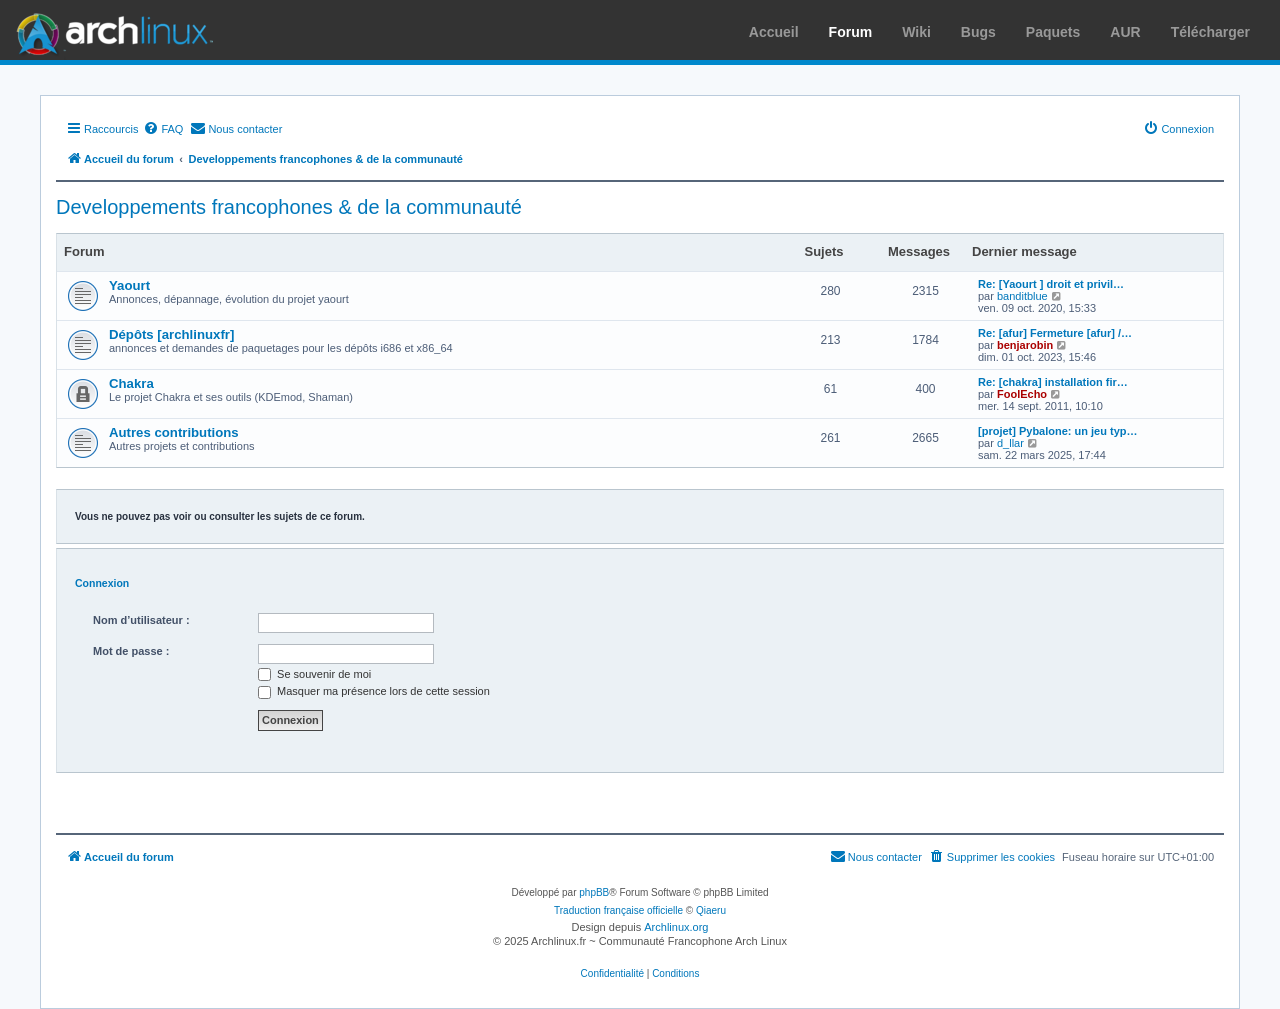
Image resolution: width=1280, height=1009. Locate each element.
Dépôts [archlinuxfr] (171, 334)
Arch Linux (110, 30)
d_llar (1010, 443)
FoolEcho (1022, 394)
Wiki (916, 32)
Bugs (978, 32)
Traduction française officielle (618, 910)
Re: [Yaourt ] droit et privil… (1051, 284)
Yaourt (129, 285)
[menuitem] (163, 129)
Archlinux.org (676, 927)
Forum (851, 32)
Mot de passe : (131, 651)
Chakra (131, 383)
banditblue (1022, 296)
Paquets (1053, 32)
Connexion (102, 583)
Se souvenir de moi (314, 674)
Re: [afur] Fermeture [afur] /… (1055, 333)
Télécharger (1210, 32)
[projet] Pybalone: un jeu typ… (1058, 431)
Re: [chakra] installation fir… (1053, 382)
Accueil (774, 32)
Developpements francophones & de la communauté (289, 207)
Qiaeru (711, 910)
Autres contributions (174, 432)
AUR (1125, 32)
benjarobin (1025, 345)
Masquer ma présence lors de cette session (374, 691)
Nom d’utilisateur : (141, 620)
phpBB (594, 892)
